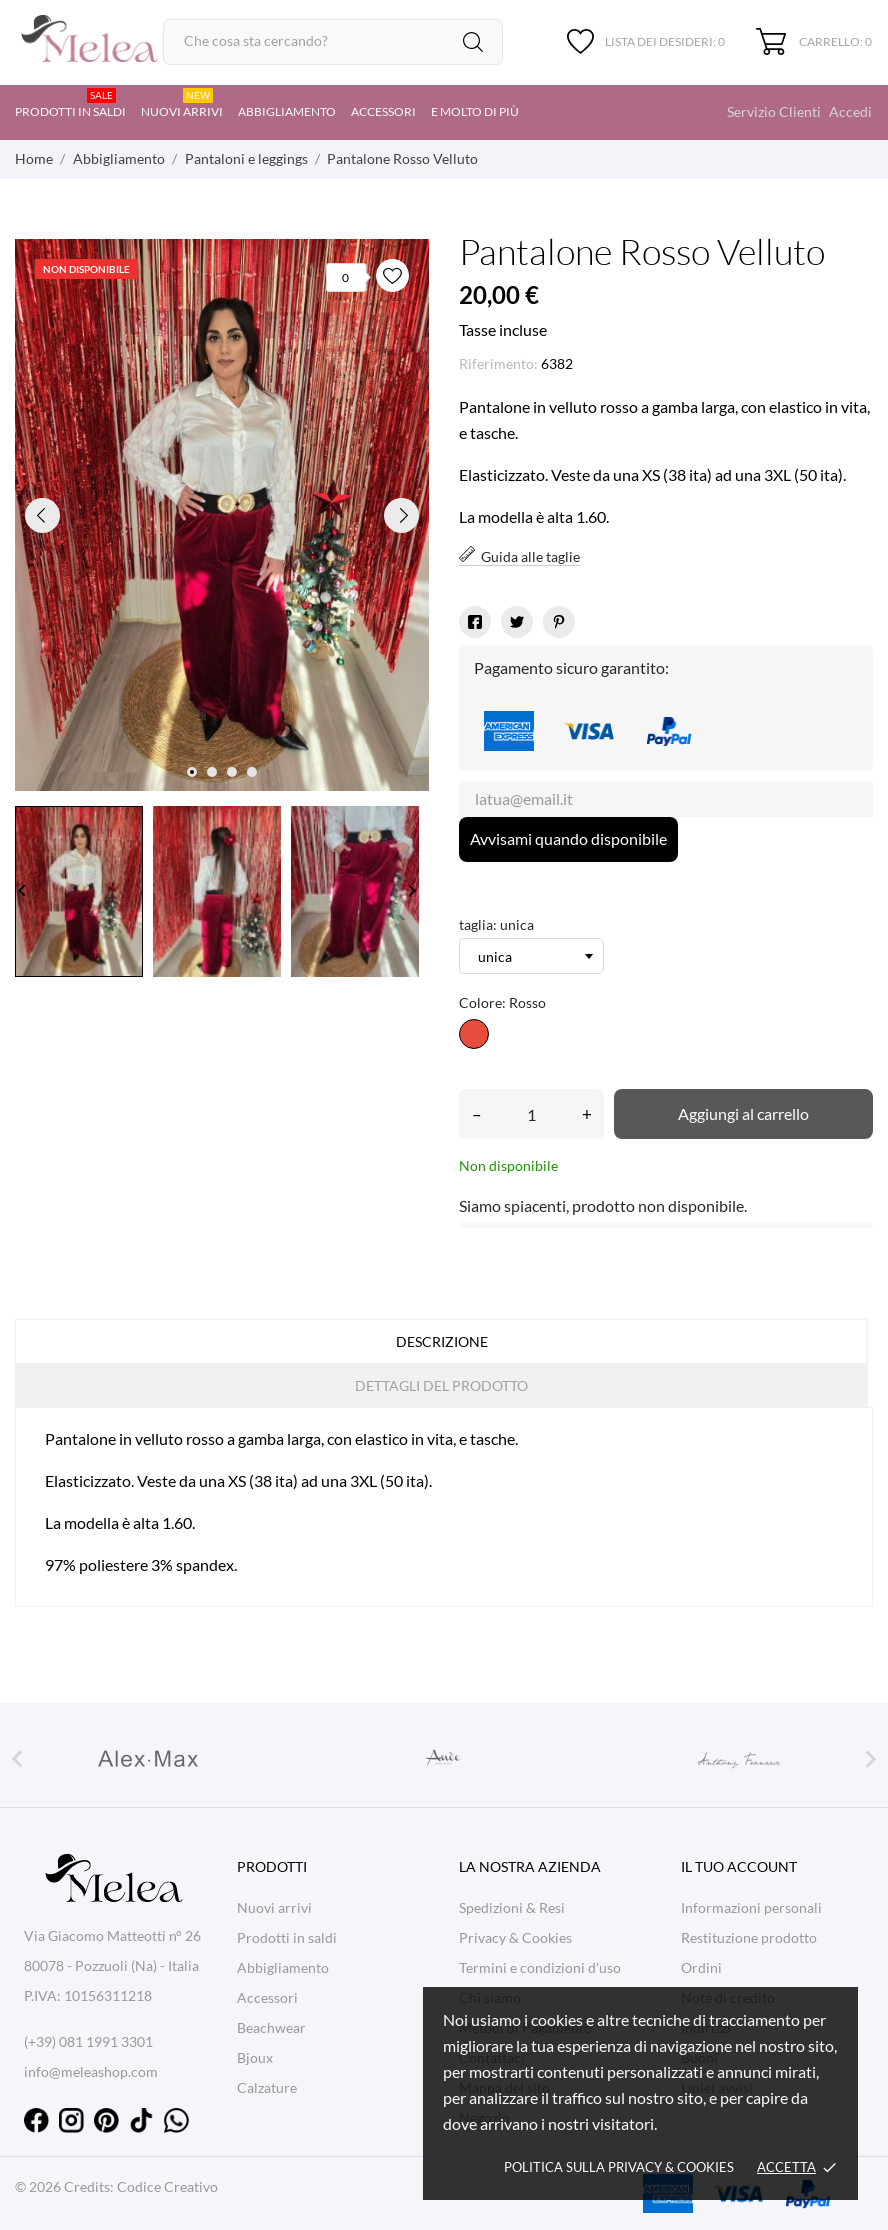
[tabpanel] (222, 515)
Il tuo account (739, 1866)
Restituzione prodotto (749, 1937)
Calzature (267, 2087)
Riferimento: (498, 363)
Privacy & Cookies (515, 1937)
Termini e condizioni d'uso (540, 1967)
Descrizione (442, 1341)
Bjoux (255, 2057)
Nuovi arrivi (182, 103)
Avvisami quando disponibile (568, 838)
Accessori (383, 111)
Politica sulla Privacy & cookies (619, 2167)
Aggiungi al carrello (743, 1113)
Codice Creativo (167, 2186)
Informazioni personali (751, 1907)
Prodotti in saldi (70, 103)
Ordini (701, 1967)
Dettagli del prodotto (441, 1385)
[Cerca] (333, 42)
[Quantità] (531, 1114)
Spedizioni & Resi (512, 1907)
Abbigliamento (287, 111)
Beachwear (271, 2027)
